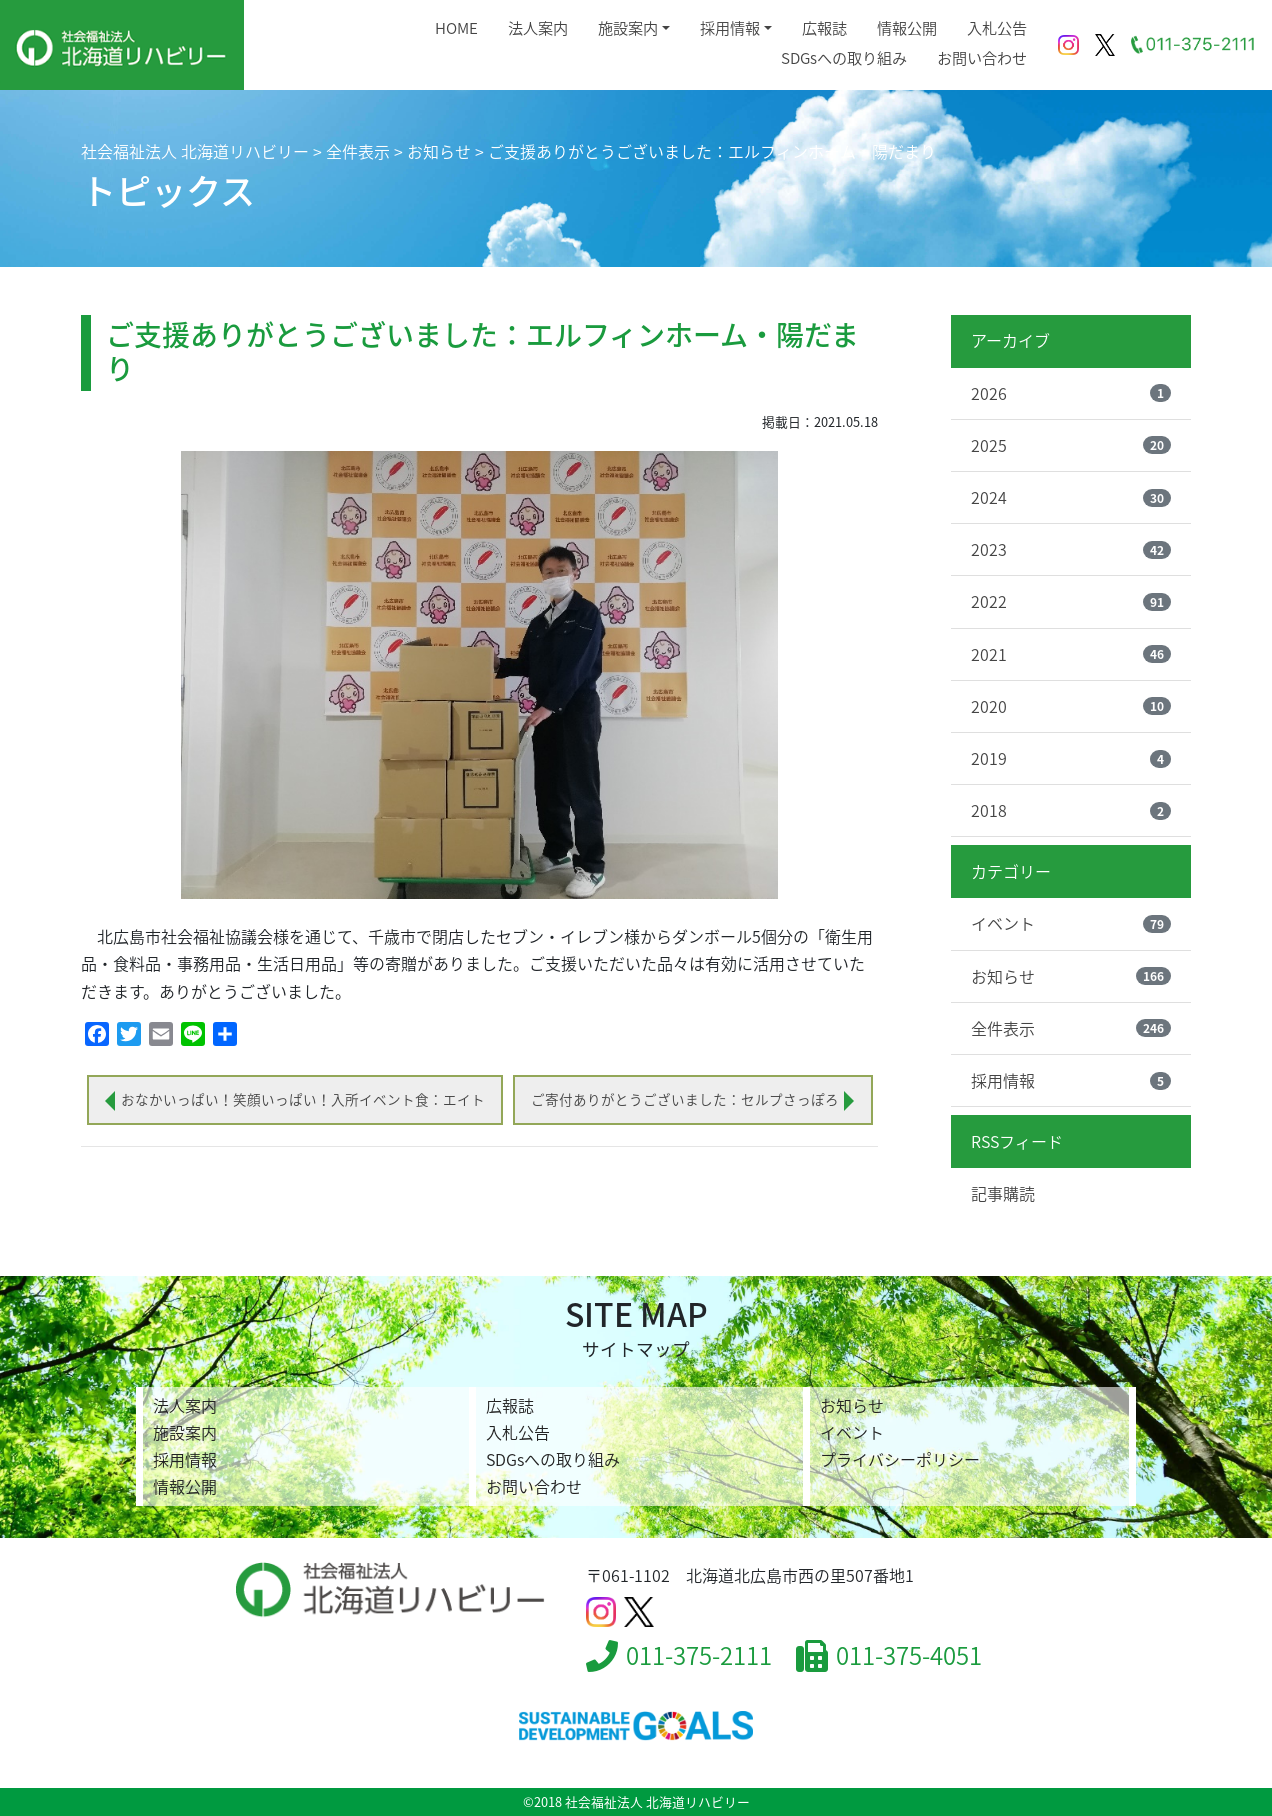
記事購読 (1003, 1193)
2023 (1071, 549)
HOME (456, 27)
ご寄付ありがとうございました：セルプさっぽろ (685, 1099)
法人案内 (538, 27)
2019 (1071, 758)
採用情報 (730, 27)
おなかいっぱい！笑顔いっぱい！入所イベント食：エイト (303, 1099)
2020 (1071, 706)
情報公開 (907, 27)
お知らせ (1071, 976)
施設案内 (628, 27)
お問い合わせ (982, 57)
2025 (1071, 445)
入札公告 (997, 27)
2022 (1071, 601)
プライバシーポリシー (900, 1459)
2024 (1071, 497)
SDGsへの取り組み (844, 57)
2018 (1071, 810)
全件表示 (1071, 1028)
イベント (1071, 923)
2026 (1071, 393)
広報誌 (824, 27)
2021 (1071, 654)
